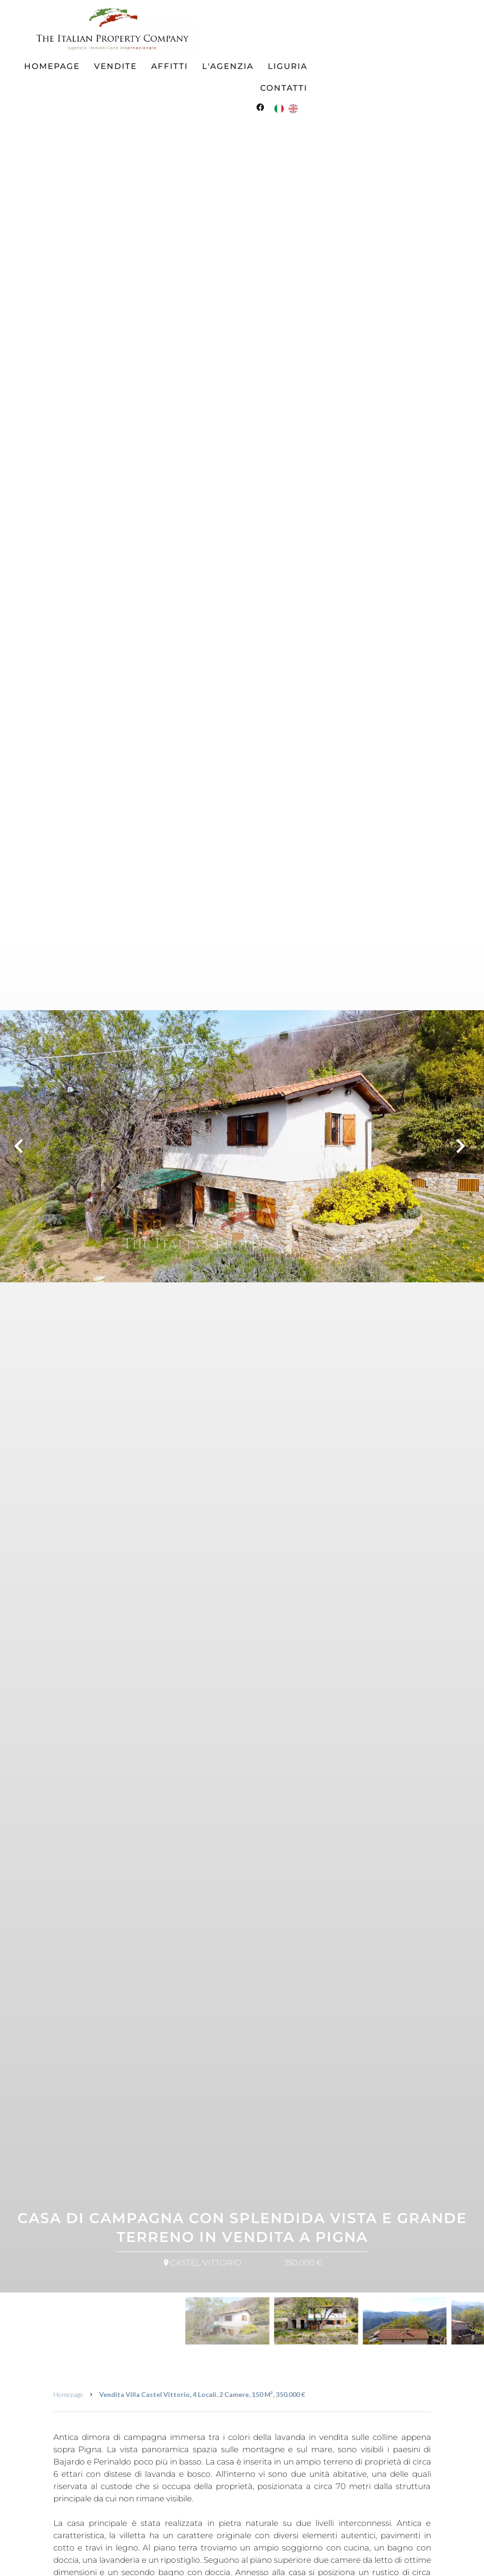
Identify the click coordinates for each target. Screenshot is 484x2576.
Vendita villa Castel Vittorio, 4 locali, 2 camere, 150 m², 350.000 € (202, 2394)
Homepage (68, 2394)
